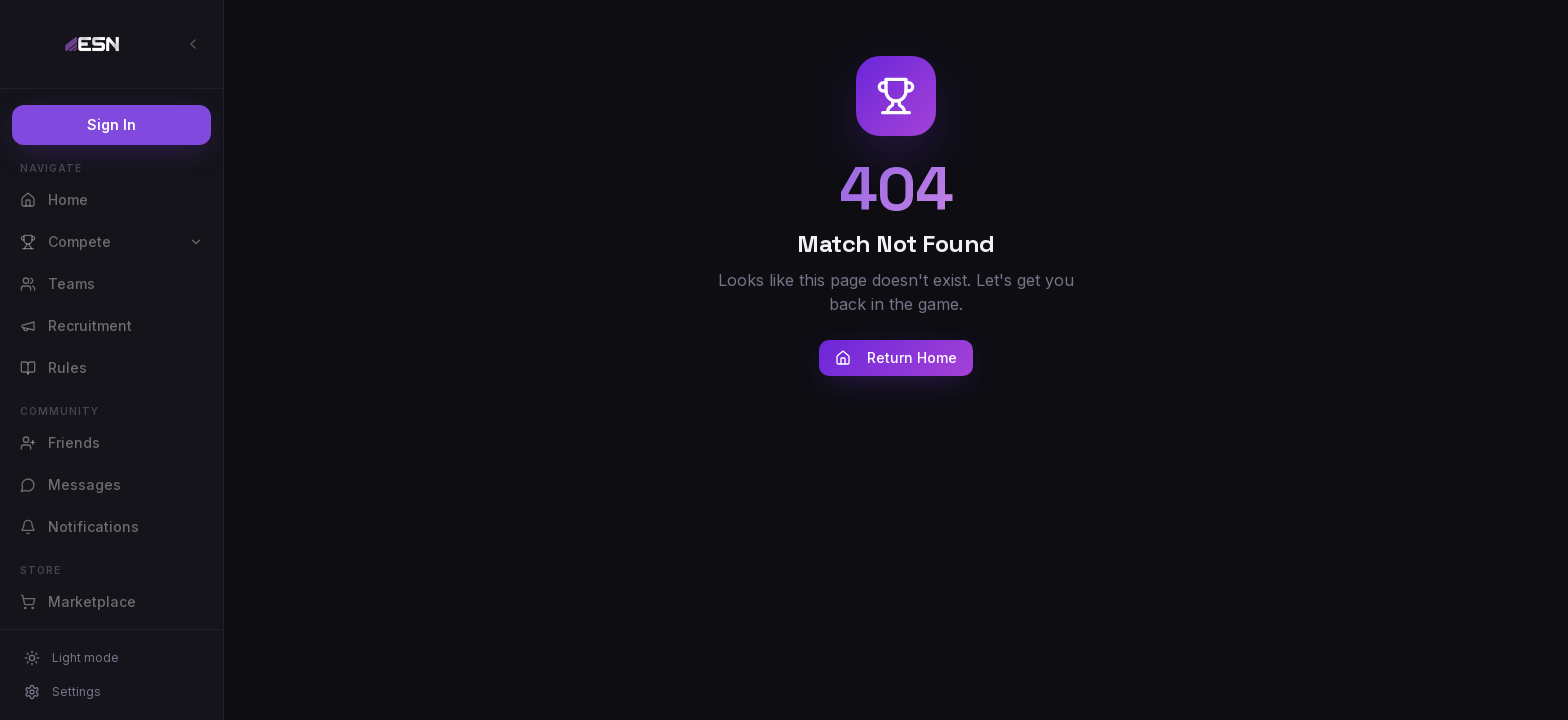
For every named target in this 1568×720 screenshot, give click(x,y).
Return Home (896, 357)
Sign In (111, 124)
